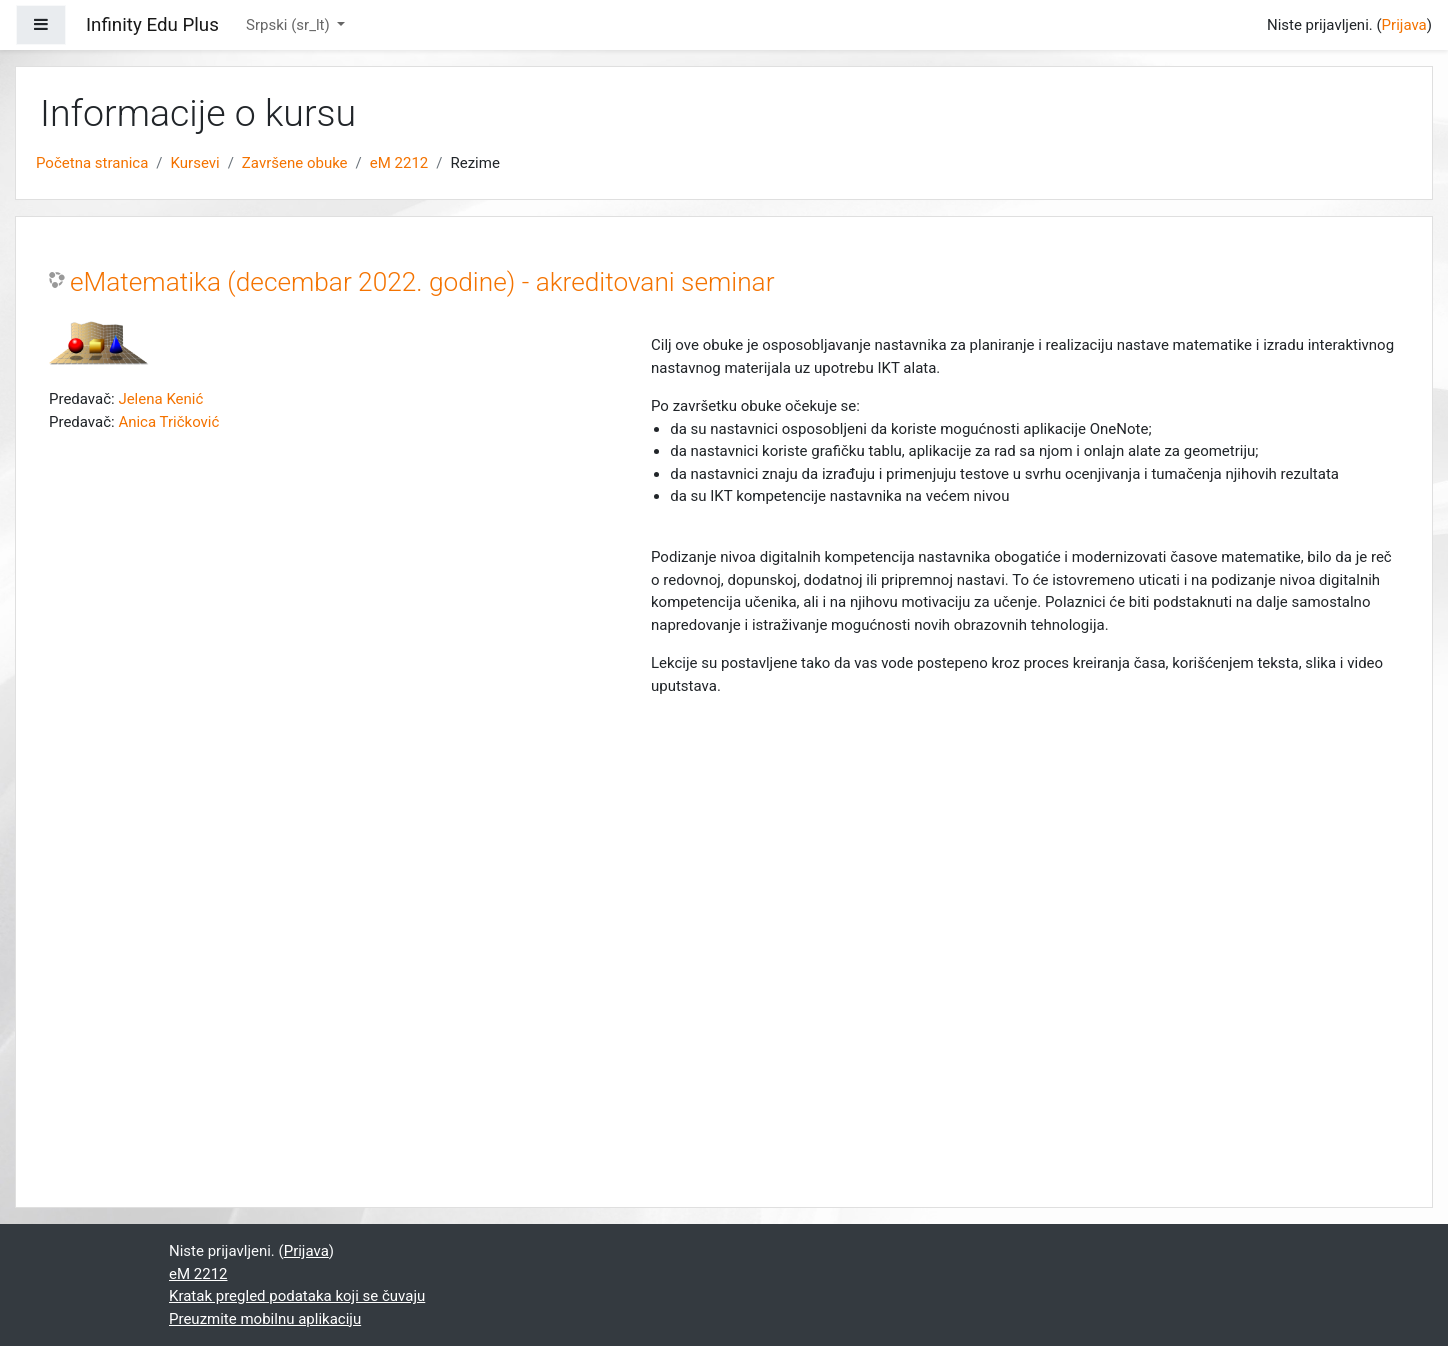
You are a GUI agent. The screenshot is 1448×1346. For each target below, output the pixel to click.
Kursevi (195, 163)
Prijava (1404, 25)
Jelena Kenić (160, 399)
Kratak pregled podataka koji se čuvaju (297, 1296)
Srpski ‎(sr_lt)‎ (289, 25)
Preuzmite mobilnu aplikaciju (265, 1319)
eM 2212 (399, 163)
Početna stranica (92, 163)
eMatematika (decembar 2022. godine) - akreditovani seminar (422, 282)
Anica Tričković (168, 422)
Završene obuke (295, 163)
